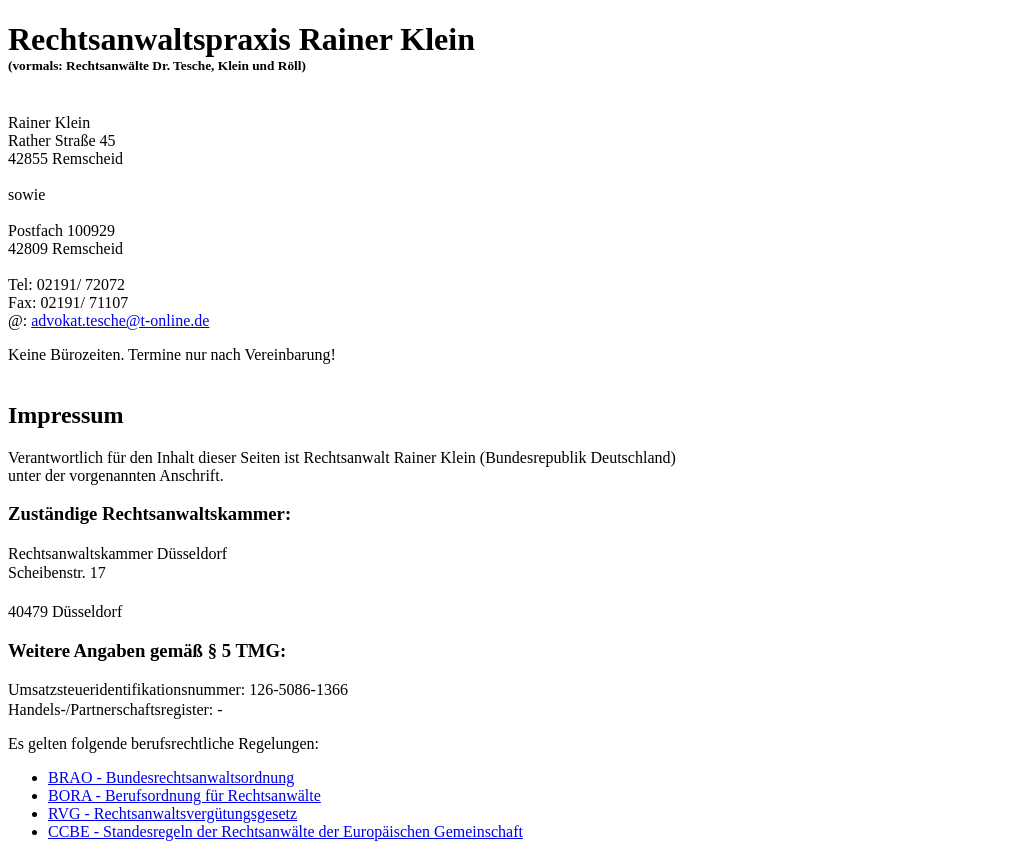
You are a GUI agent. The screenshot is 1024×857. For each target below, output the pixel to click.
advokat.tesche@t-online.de (120, 320)
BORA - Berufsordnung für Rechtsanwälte (184, 795)
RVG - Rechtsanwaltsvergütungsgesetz (172, 813)
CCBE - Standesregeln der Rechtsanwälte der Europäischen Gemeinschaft (285, 831)
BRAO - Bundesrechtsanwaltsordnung (171, 777)
